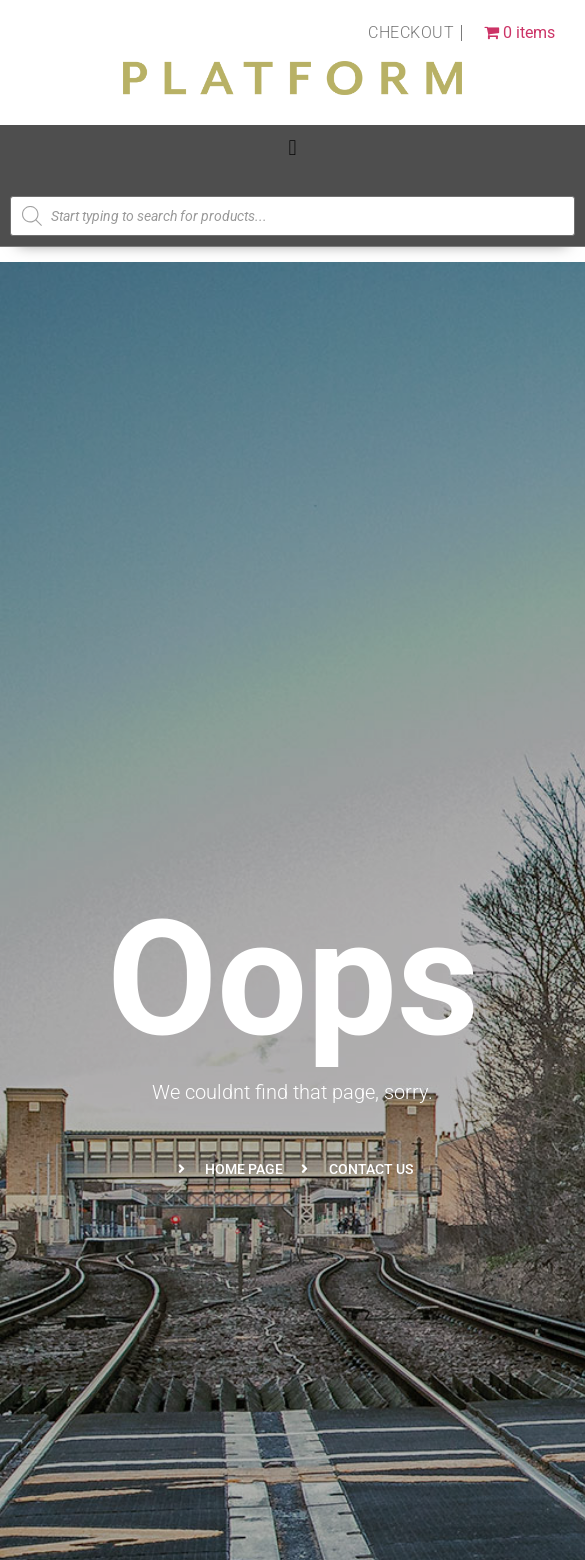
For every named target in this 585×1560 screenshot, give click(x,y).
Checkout (411, 32)
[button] (292, 147)
